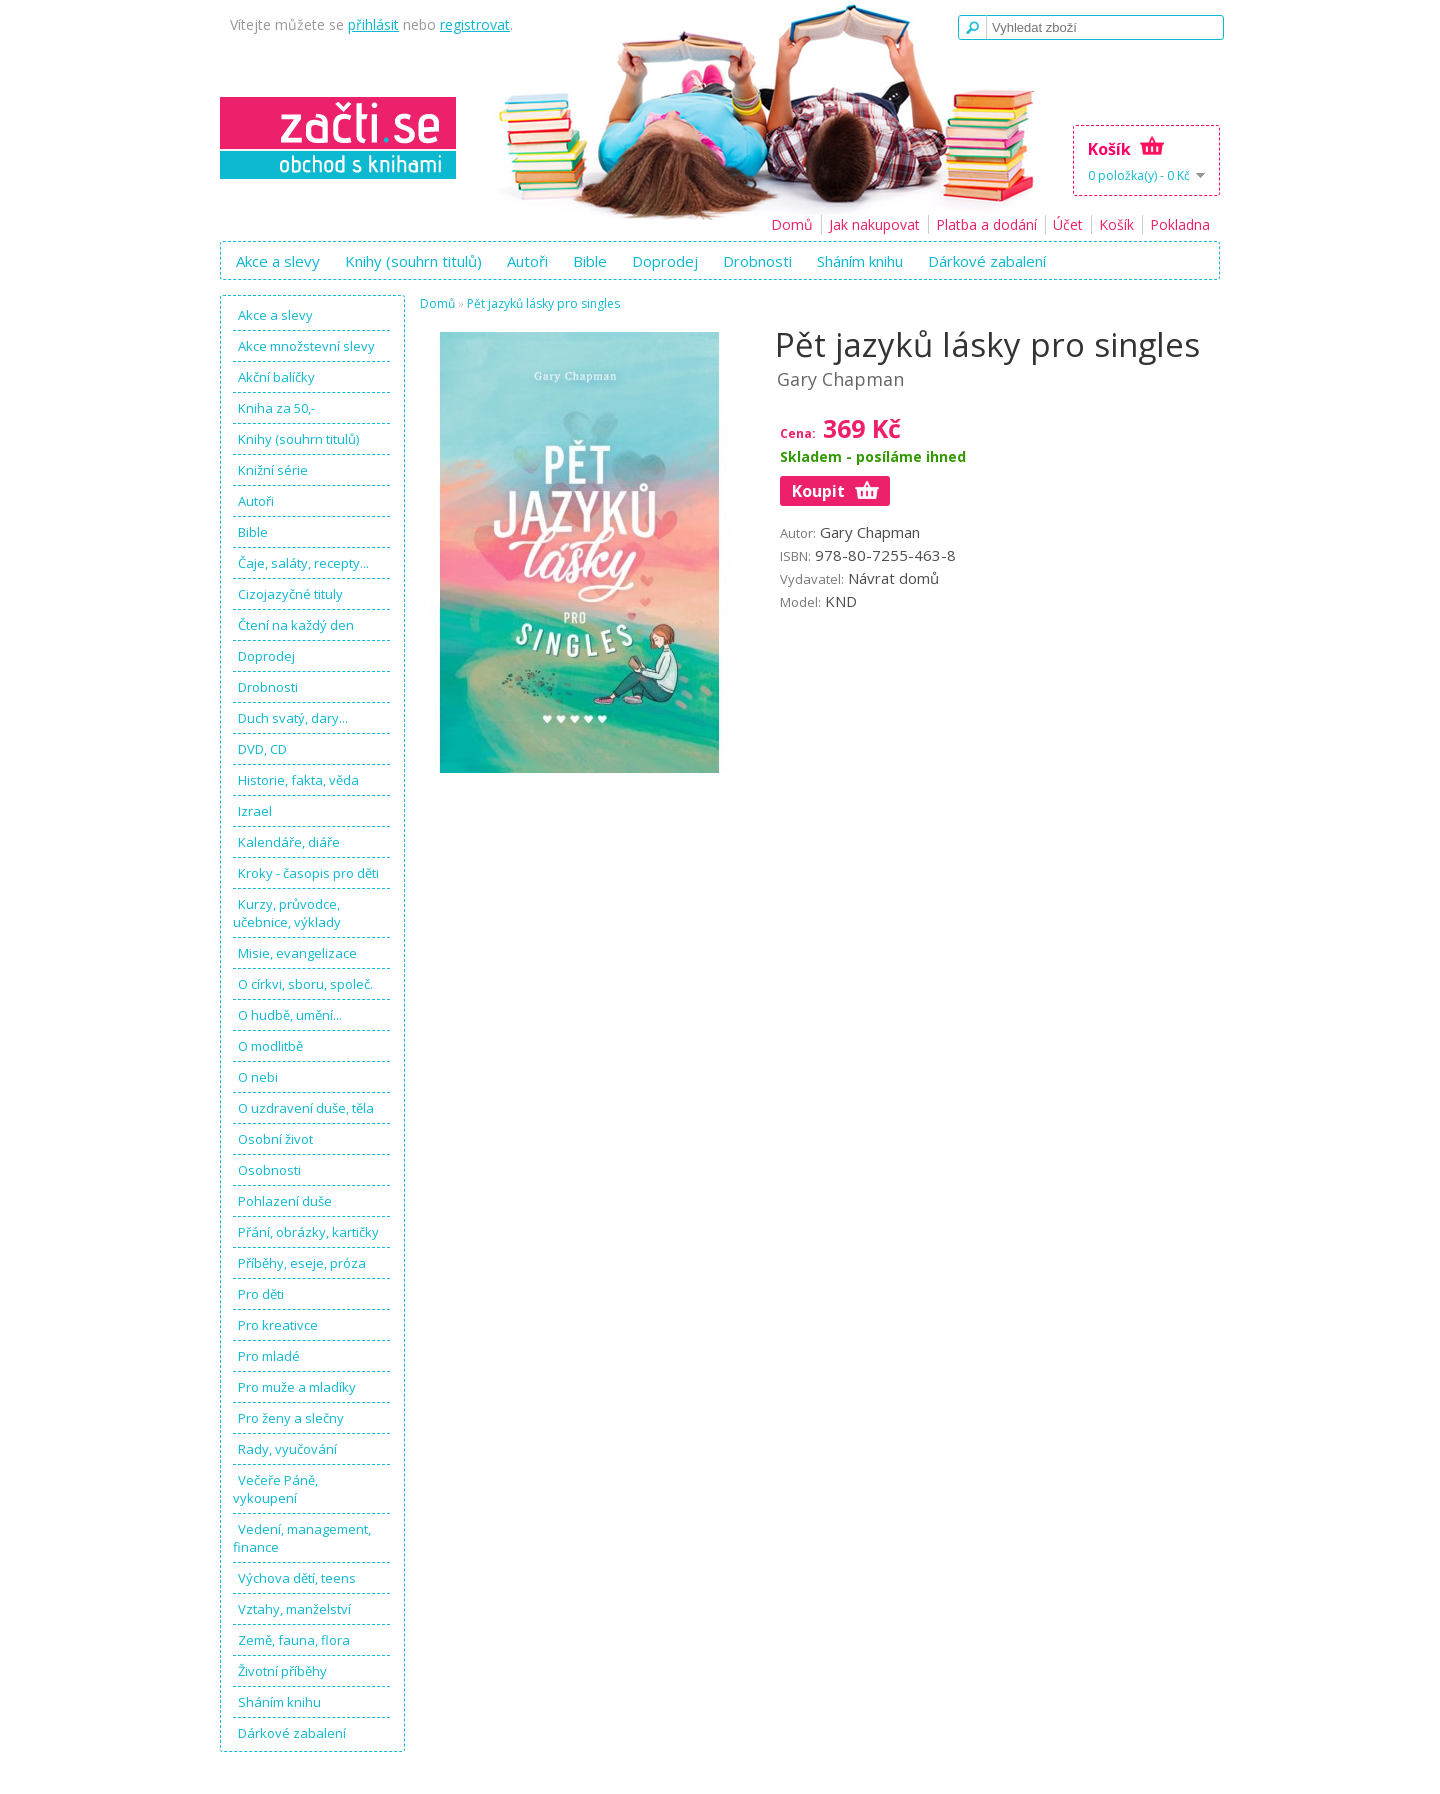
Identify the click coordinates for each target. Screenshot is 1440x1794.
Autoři (527, 261)
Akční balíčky (276, 377)
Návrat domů (893, 578)
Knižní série (273, 470)
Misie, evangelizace (297, 953)
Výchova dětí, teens (297, 1578)
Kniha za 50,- (276, 408)
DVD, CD (262, 749)
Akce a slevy (278, 261)
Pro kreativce (278, 1325)
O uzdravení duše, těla (306, 1108)
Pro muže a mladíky (297, 1387)
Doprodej (665, 261)
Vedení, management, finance (302, 1538)
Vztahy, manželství (294, 1609)
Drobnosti (757, 261)
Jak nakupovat (874, 224)
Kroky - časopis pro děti (308, 873)
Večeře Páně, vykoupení (275, 1489)
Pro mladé (269, 1356)
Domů (792, 224)
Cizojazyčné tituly (290, 594)
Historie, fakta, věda (298, 780)
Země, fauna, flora (294, 1640)
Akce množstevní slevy (306, 346)
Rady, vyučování (287, 1449)
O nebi (258, 1077)
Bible (590, 261)
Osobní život (275, 1139)
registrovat (475, 24)
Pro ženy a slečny (291, 1418)
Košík (1116, 224)
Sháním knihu (860, 261)
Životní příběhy (282, 1671)
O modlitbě (270, 1046)
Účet (1068, 224)
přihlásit (373, 24)
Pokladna (1180, 224)
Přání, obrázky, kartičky (308, 1232)
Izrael (255, 811)
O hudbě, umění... (290, 1015)
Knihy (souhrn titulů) (413, 261)
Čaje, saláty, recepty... (303, 563)
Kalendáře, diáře (289, 842)
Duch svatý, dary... (293, 718)
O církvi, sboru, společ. (305, 984)
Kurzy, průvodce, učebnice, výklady (287, 913)
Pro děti (261, 1294)
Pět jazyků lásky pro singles (543, 303)
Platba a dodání (986, 224)
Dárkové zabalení (987, 261)
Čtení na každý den (296, 625)
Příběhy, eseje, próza (302, 1263)
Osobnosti (269, 1170)
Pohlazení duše (285, 1201)
